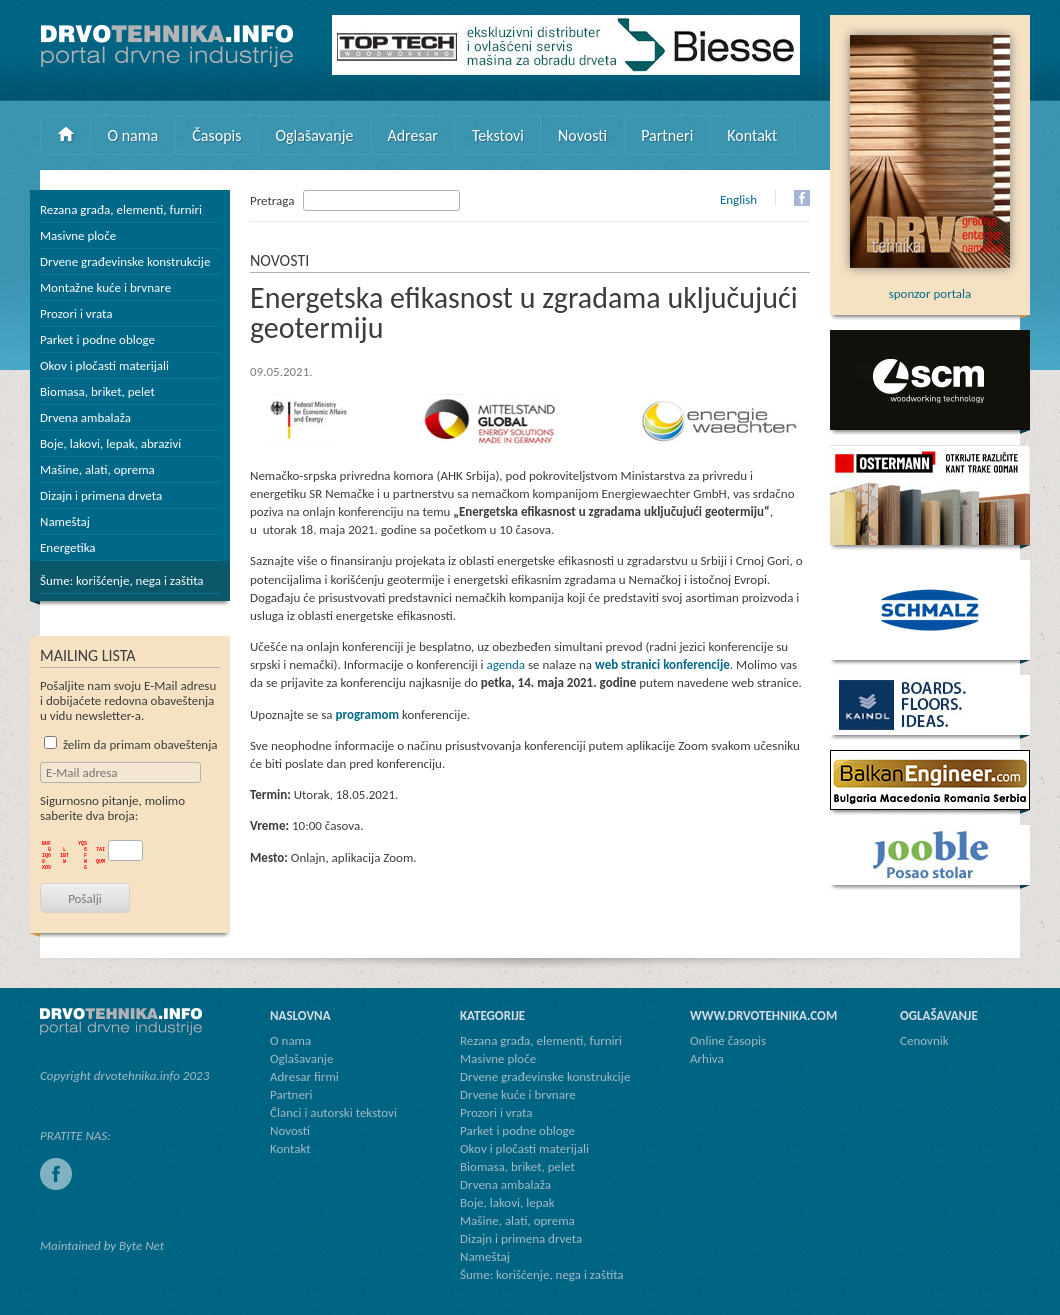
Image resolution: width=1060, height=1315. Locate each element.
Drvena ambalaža (85, 417)
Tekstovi (498, 135)
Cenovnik (924, 1040)
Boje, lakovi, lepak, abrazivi (110, 443)
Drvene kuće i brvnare (518, 1094)
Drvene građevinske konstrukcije (125, 261)
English (738, 199)
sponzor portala (930, 286)
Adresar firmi (304, 1076)
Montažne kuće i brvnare (105, 287)
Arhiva (707, 1058)
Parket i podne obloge (97, 339)
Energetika (68, 547)
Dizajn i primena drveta (101, 495)
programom (367, 714)
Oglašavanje (314, 135)
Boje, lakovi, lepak (507, 1202)
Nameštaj (65, 521)
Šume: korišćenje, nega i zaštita (122, 580)
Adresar (412, 135)
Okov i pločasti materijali (104, 365)
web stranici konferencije (662, 664)
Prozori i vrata (76, 313)
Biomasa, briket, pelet (97, 391)
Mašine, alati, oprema (97, 469)
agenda (506, 664)
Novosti (582, 135)
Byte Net (141, 1245)
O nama (133, 135)
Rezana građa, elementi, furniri (121, 209)
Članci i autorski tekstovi (333, 1112)
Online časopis (728, 1040)
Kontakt (752, 135)
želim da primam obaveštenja (131, 744)
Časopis (216, 135)
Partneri (667, 135)
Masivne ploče (78, 235)
